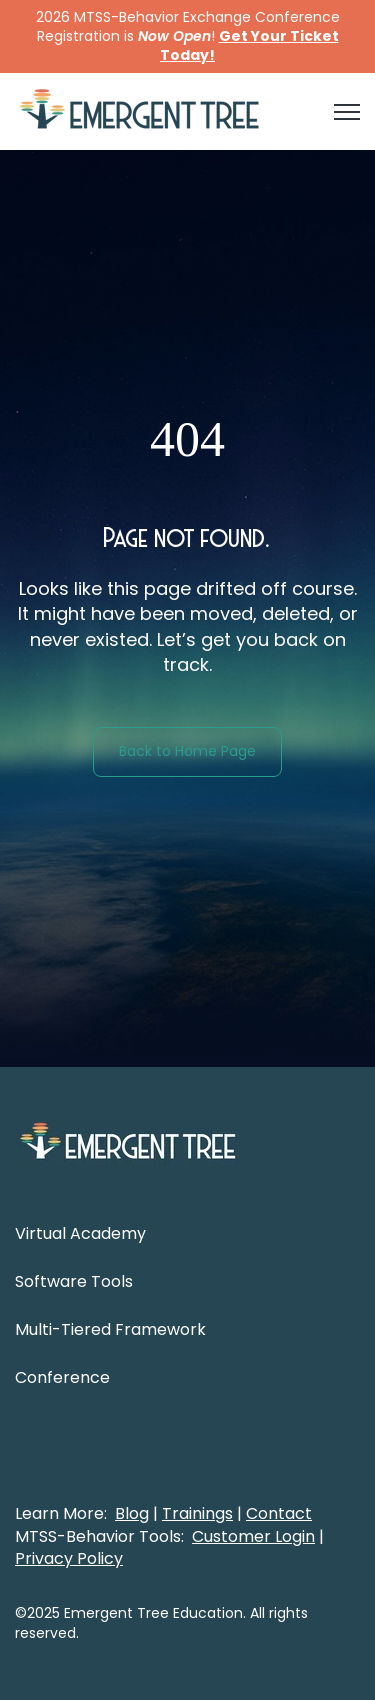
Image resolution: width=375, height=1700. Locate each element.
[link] (140, 110)
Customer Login (253, 1536)
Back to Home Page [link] (187, 751)
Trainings (197, 1513)
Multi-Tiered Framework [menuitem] (110, 1329)
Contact (279, 1513)
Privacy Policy (69, 1558)
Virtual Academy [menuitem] (80, 1233)
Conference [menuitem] (62, 1377)
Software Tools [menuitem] (74, 1281)
